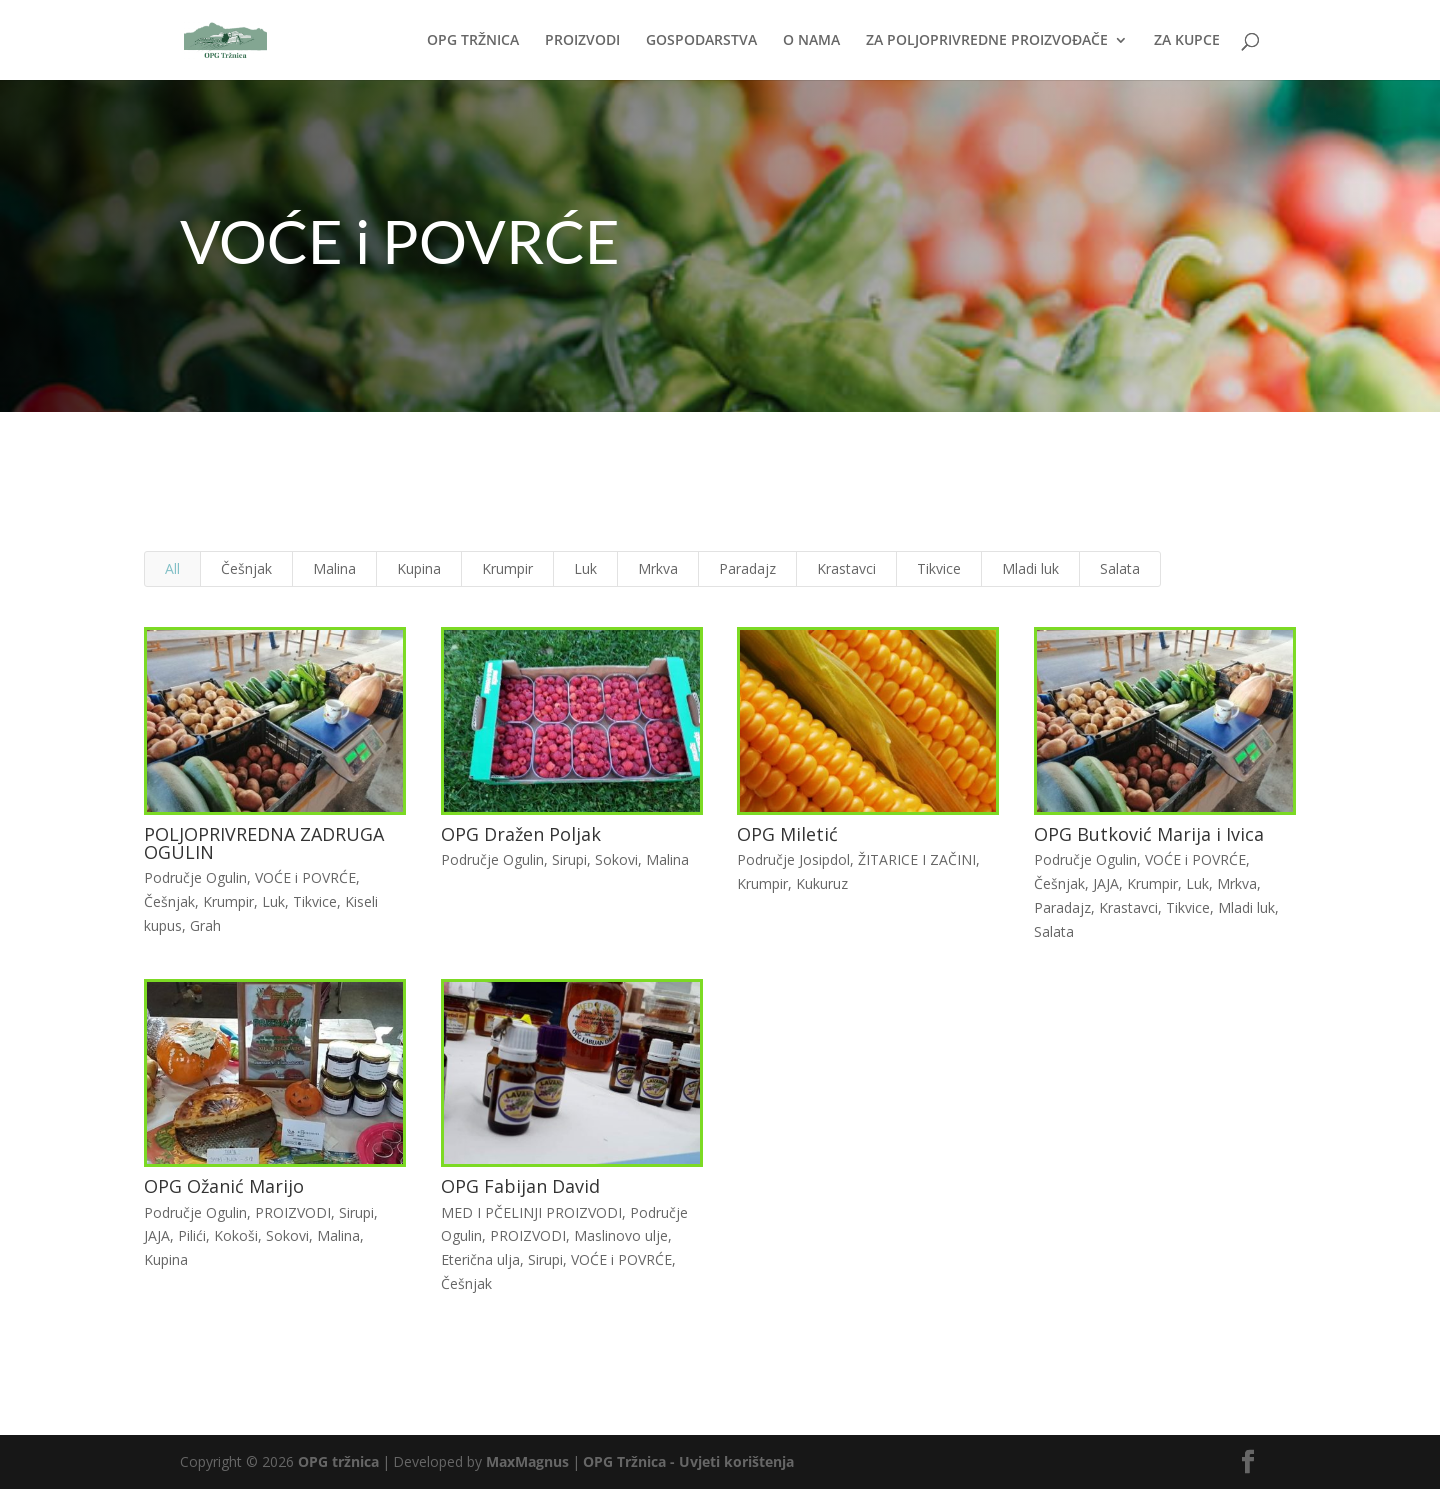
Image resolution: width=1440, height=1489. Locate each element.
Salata (1113, 574)
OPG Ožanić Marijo (231, 1182)
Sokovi (617, 861)
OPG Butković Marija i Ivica (1141, 836)
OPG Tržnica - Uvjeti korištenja (688, 1461)
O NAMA (811, 41)
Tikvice (935, 574)
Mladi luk (1026, 574)
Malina (340, 574)
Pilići (200, 1230)
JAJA (1099, 884)
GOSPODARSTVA (701, 41)
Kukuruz (819, 884)
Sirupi (570, 861)
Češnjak (254, 574)
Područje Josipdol (791, 861)
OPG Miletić (785, 836)
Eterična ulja (483, 1254)
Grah (212, 925)
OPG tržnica (338, 1461)
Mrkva (658, 574)
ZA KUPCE (1187, 41)
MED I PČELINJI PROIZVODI (533, 1207)
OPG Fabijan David (522, 1182)
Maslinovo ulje (621, 1230)
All (181, 574)
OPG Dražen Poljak (523, 836)
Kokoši (242, 1230)
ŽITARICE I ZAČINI (913, 861)
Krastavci (845, 574)
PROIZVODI (582, 41)
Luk (587, 574)
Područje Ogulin (202, 879)
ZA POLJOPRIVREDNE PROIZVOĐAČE (987, 41)
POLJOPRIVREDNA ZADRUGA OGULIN (270, 844)
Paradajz (747, 574)
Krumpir (511, 574)
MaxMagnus (527, 1461)
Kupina (423, 574)
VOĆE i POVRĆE (310, 879)
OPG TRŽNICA (473, 41)
